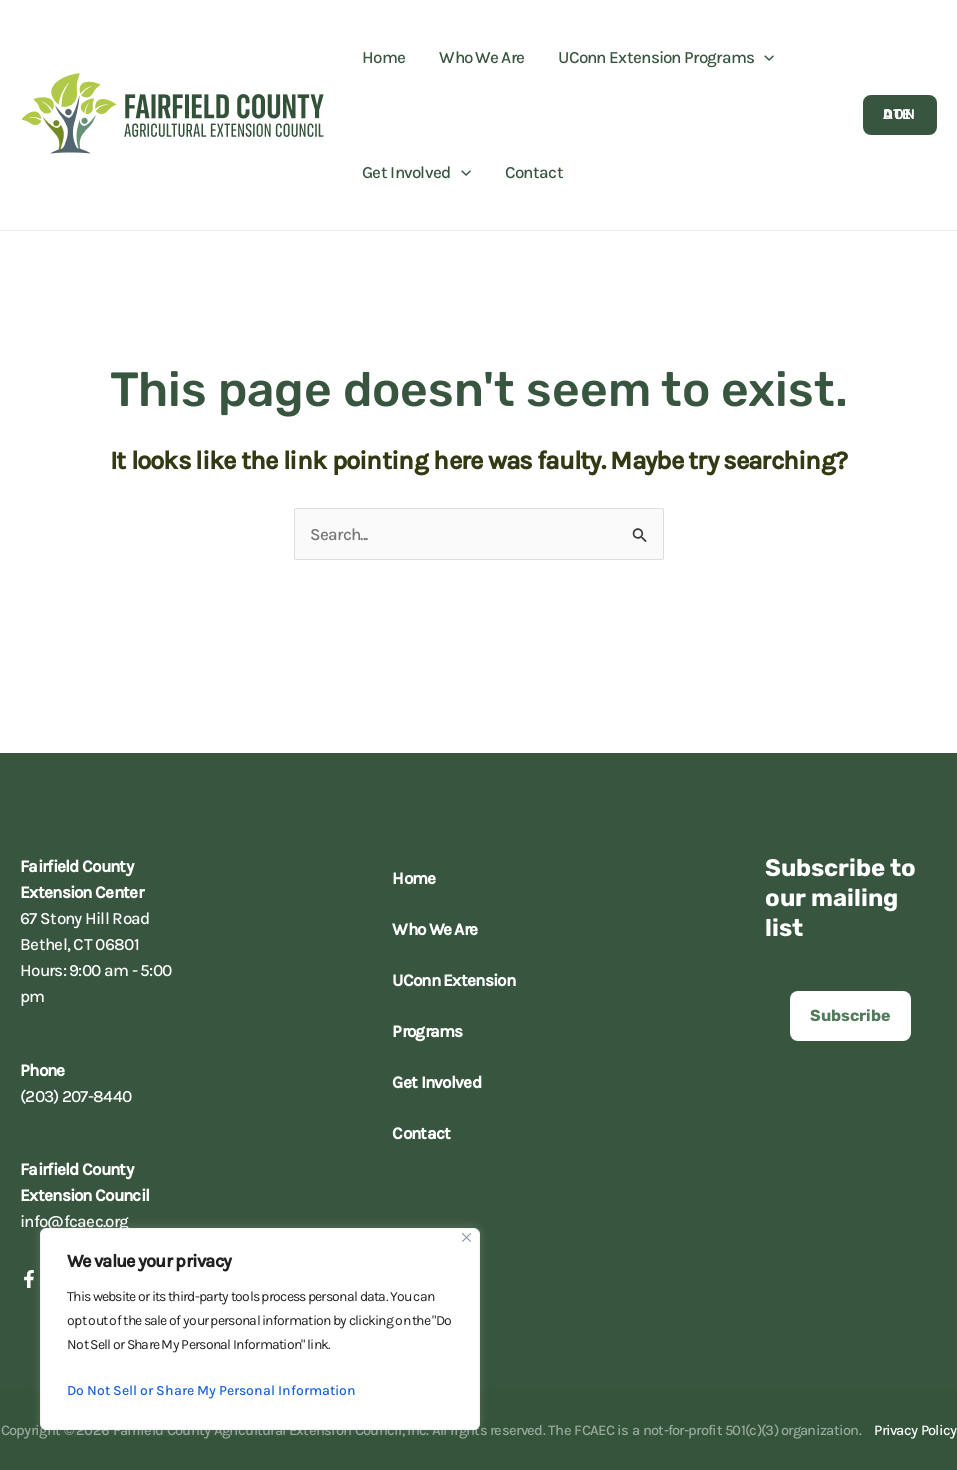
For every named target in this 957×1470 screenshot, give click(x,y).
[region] (260, 1329)
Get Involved (436, 1082)
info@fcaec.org (74, 1221)
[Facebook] (29, 1279)
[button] (900, 115)
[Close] (466, 1237)
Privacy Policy (915, 1430)
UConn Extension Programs (453, 1005)
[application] (764, 57)
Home (413, 878)
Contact (421, 1133)
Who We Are (434, 929)
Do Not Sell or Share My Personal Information (211, 1390)
